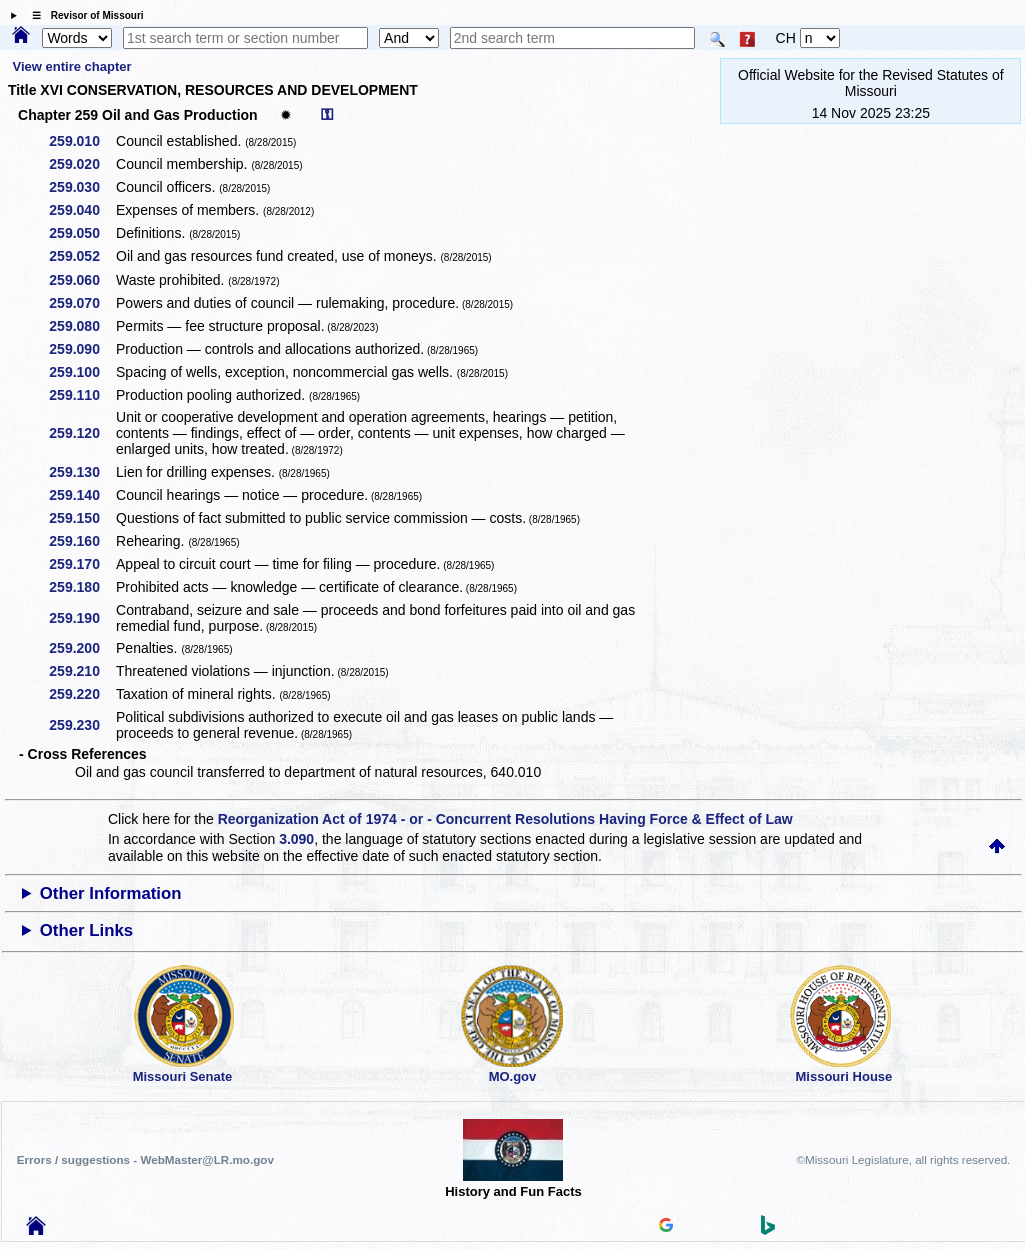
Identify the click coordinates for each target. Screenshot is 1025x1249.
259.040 (81, 210)
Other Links (86, 930)
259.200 (81, 648)
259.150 (81, 518)
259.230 (81, 725)
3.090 (296, 839)
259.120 (81, 433)
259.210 (81, 671)
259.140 (81, 495)
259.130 (81, 472)
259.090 (81, 349)
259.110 (81, 395)
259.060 (81, 280)
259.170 (81, 564)
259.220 (81, 694)
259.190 (81, 618)
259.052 (81, 256)
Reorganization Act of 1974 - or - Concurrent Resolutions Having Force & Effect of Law (505, 819)
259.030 (81, 187)
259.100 (81, 372)
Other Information (111, 893)
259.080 (81, 326)
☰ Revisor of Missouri (83, 15)
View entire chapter (72, 66)
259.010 (81, 141)
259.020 (81, 164)
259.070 (81, 303)
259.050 (81, 233)
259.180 (81, 587)
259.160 (81, 541)
